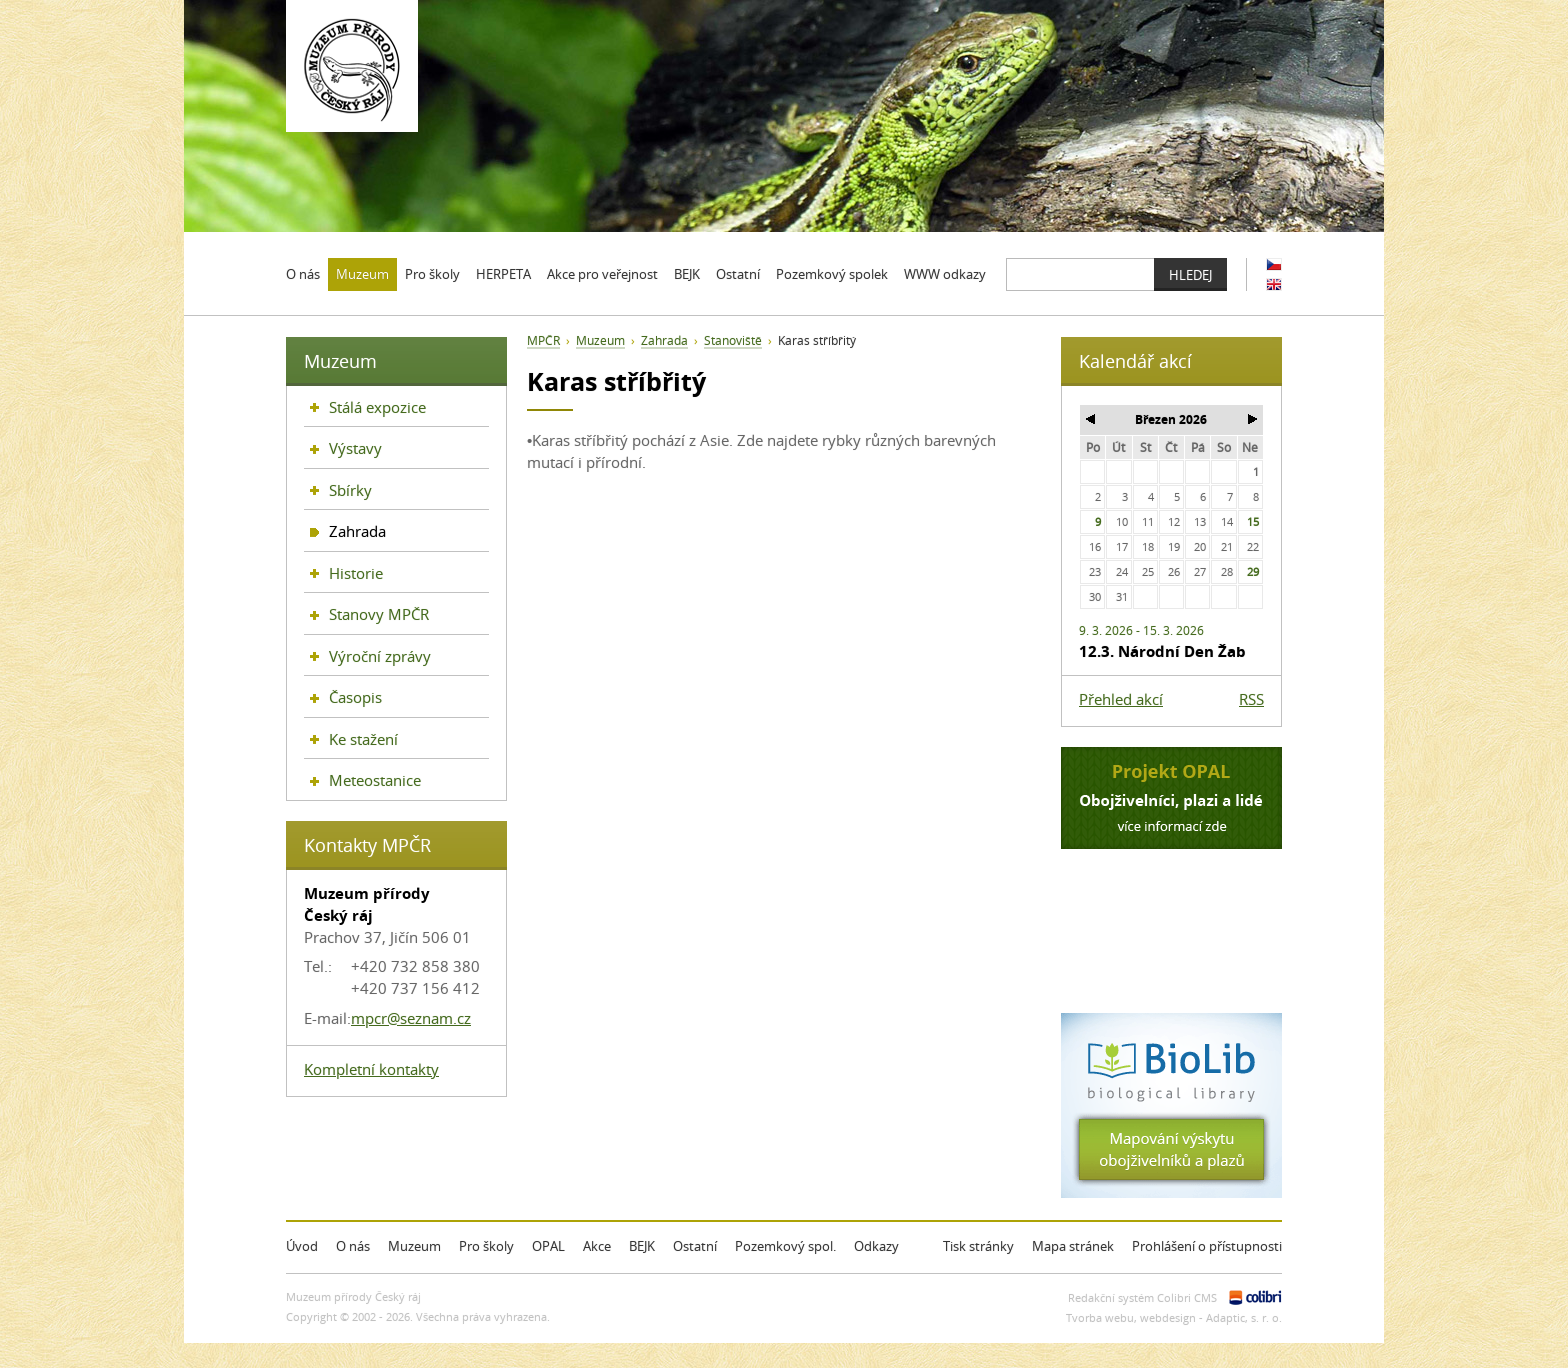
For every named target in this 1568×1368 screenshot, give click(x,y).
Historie (356, 573)
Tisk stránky (978, 1246)
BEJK (642, 1246)
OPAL (548, 1246)
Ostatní (695, 1246)
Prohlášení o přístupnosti (1207, 1246)
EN (1274, 284)
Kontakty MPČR (367, 845)
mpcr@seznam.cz (411, 1018)
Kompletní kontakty (371, 1069)
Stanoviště (733, 340)
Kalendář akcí (1135, 361)
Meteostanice (375, 780)
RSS (1251, 699)
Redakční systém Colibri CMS (1142, 1297)
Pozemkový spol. (785, 1246)
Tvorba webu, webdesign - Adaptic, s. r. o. (1174, 1317)
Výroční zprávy (380, 656)
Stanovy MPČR (379, 614)
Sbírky (350, 490)
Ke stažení (363, 739)
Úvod (302, 1246)
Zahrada (664, 340)
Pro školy (486, 1246)
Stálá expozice (377, 407)
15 (1253, 521)
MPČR (543, 340)
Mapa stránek (1073, 1246)
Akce (597, 1246)
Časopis (355, 697)
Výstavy (355, 448)
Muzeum (600, 340)
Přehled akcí (1121, 699)
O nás (353, 1246)
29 (1253, 571)
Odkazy (876, 1246)
